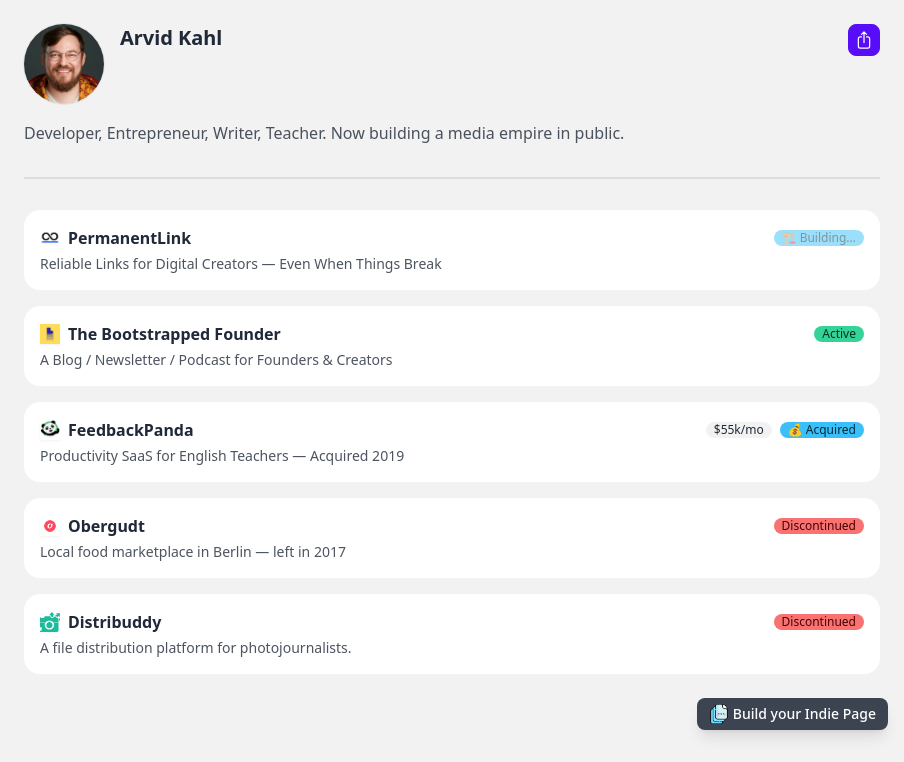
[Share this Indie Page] (864, 40)
